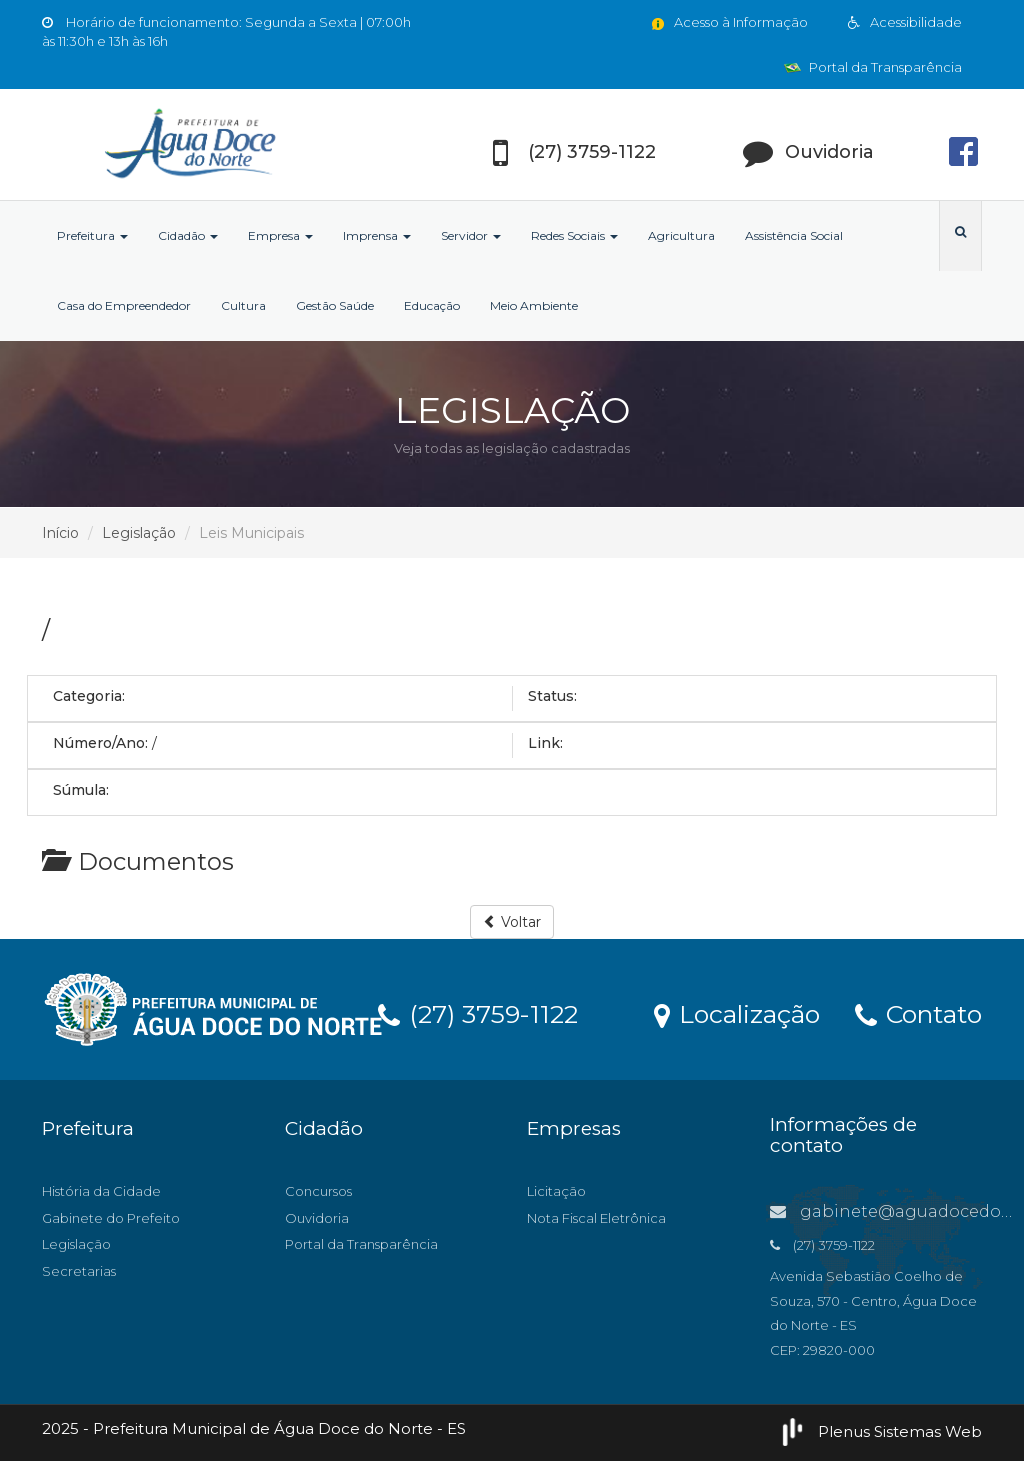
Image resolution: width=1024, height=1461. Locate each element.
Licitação (556, 1191)
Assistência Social (794, 235)
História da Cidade (101, 1191)
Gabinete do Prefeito (111, 1218)
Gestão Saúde (335, 305)
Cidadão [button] (188, 235)
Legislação (139, 533)
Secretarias (79, 1271)
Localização (737, 1013)
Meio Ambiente (534, 305)
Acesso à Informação (728, 22)
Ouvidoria (317, 1218)
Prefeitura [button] (92, 235)
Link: (545, 743)
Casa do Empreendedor (124, 305)
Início (60, 533)
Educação (432, 305)
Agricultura (681, 235)
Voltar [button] (512, 922)
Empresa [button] (280, 235)
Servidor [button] (471, 235)
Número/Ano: (100, 743)
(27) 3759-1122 (478, 1013)
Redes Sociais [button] (574, 235)
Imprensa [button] (377, 235)
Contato (918, 1013)
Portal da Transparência (873, 67)
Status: (552, 696)
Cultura (243, 305)
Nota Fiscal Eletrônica (596, 1218)
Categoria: (89, 696)
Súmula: (81, 790)
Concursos (318, 1191)
